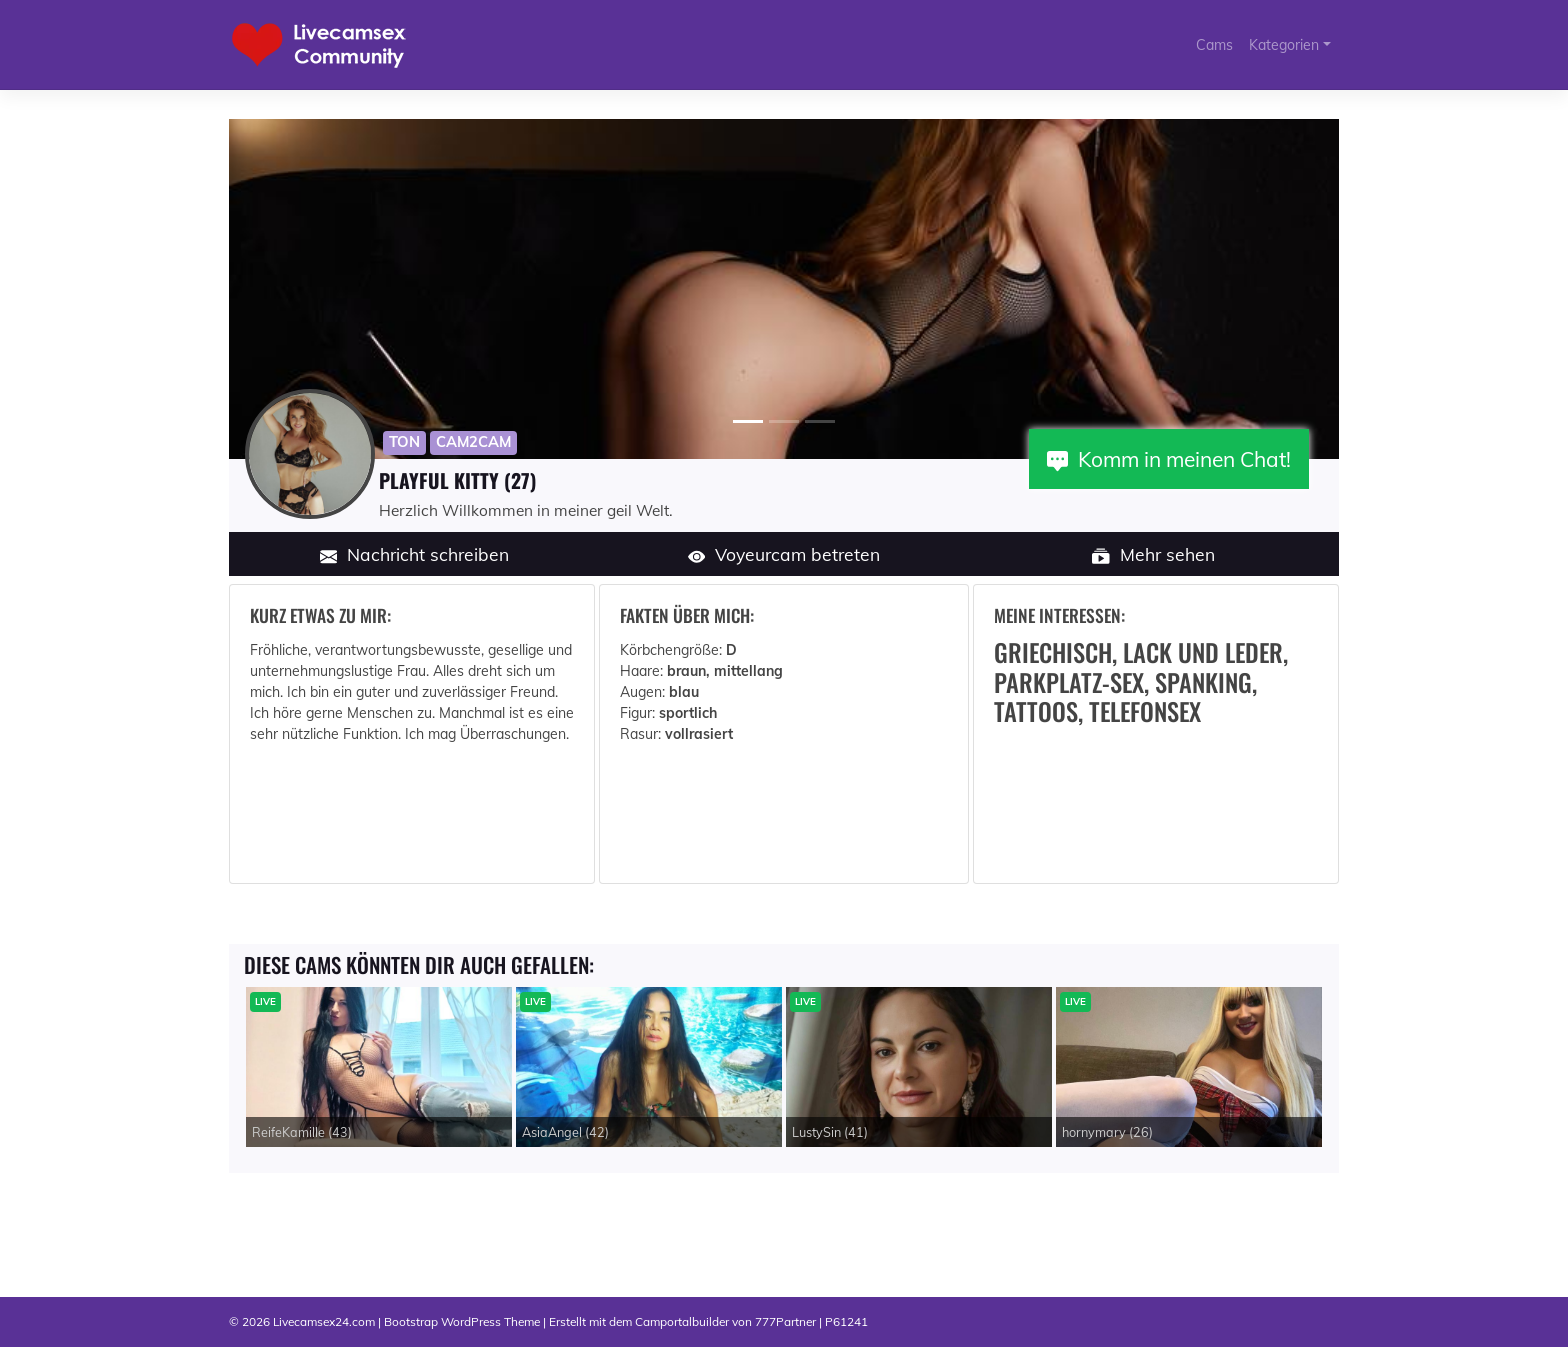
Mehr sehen (1153, 554)
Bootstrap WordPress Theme (462, 1321)
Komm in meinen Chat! (1169, 459)
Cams (1214, 45)
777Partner (785, 1321)
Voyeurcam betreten (784, 554)
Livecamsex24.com (324, 1321)
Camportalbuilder (682, 1321)
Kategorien (1284, 45)
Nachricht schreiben (415, 554)
